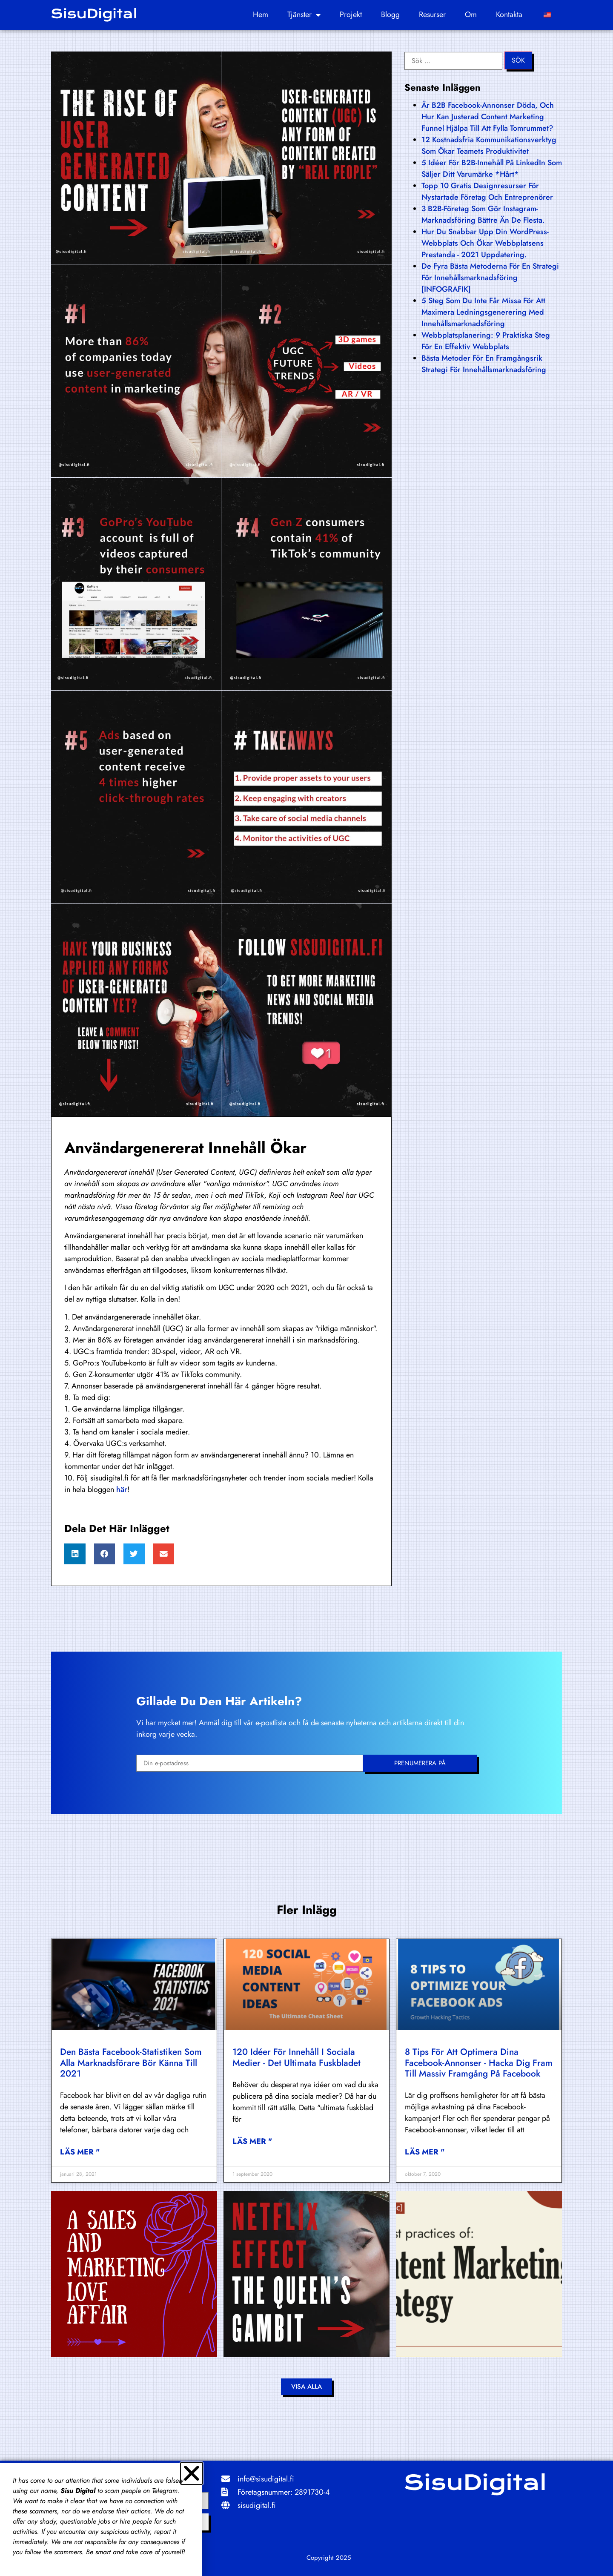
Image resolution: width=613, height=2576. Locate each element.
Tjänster (304, 15)
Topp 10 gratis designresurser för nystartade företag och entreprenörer (487, 191)
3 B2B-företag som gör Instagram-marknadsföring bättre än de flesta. (483, 214)
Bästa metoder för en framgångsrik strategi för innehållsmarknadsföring (483, 364)
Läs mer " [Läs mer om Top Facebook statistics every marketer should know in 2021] (80, 2151)
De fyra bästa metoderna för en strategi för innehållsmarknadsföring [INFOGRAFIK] (490, 278)
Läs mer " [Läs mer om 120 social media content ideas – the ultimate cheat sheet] (252, 2141)
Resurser (432, 14)
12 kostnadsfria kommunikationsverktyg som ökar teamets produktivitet (488, 145)
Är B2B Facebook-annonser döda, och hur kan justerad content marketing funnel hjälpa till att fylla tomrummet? (487, 117)
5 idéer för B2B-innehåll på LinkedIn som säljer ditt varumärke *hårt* (491, 168)
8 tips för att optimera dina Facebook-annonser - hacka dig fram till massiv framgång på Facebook (479, 2062)
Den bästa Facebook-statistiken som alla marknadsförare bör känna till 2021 (131, 2062)
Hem (260, 14)
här (121, 1489)
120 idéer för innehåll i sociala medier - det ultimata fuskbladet (296, 2057)
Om (471, 14)
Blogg (390, 14)
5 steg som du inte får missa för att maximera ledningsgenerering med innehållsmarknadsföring (483, 312)
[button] (75, 1554)
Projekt (351, 14)
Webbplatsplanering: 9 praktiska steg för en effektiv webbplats (485, 341)
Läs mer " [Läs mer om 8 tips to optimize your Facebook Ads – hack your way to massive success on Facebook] (424, 2151)
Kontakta (509, 14)
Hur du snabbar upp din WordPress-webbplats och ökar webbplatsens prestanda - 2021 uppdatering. (485, 243)
